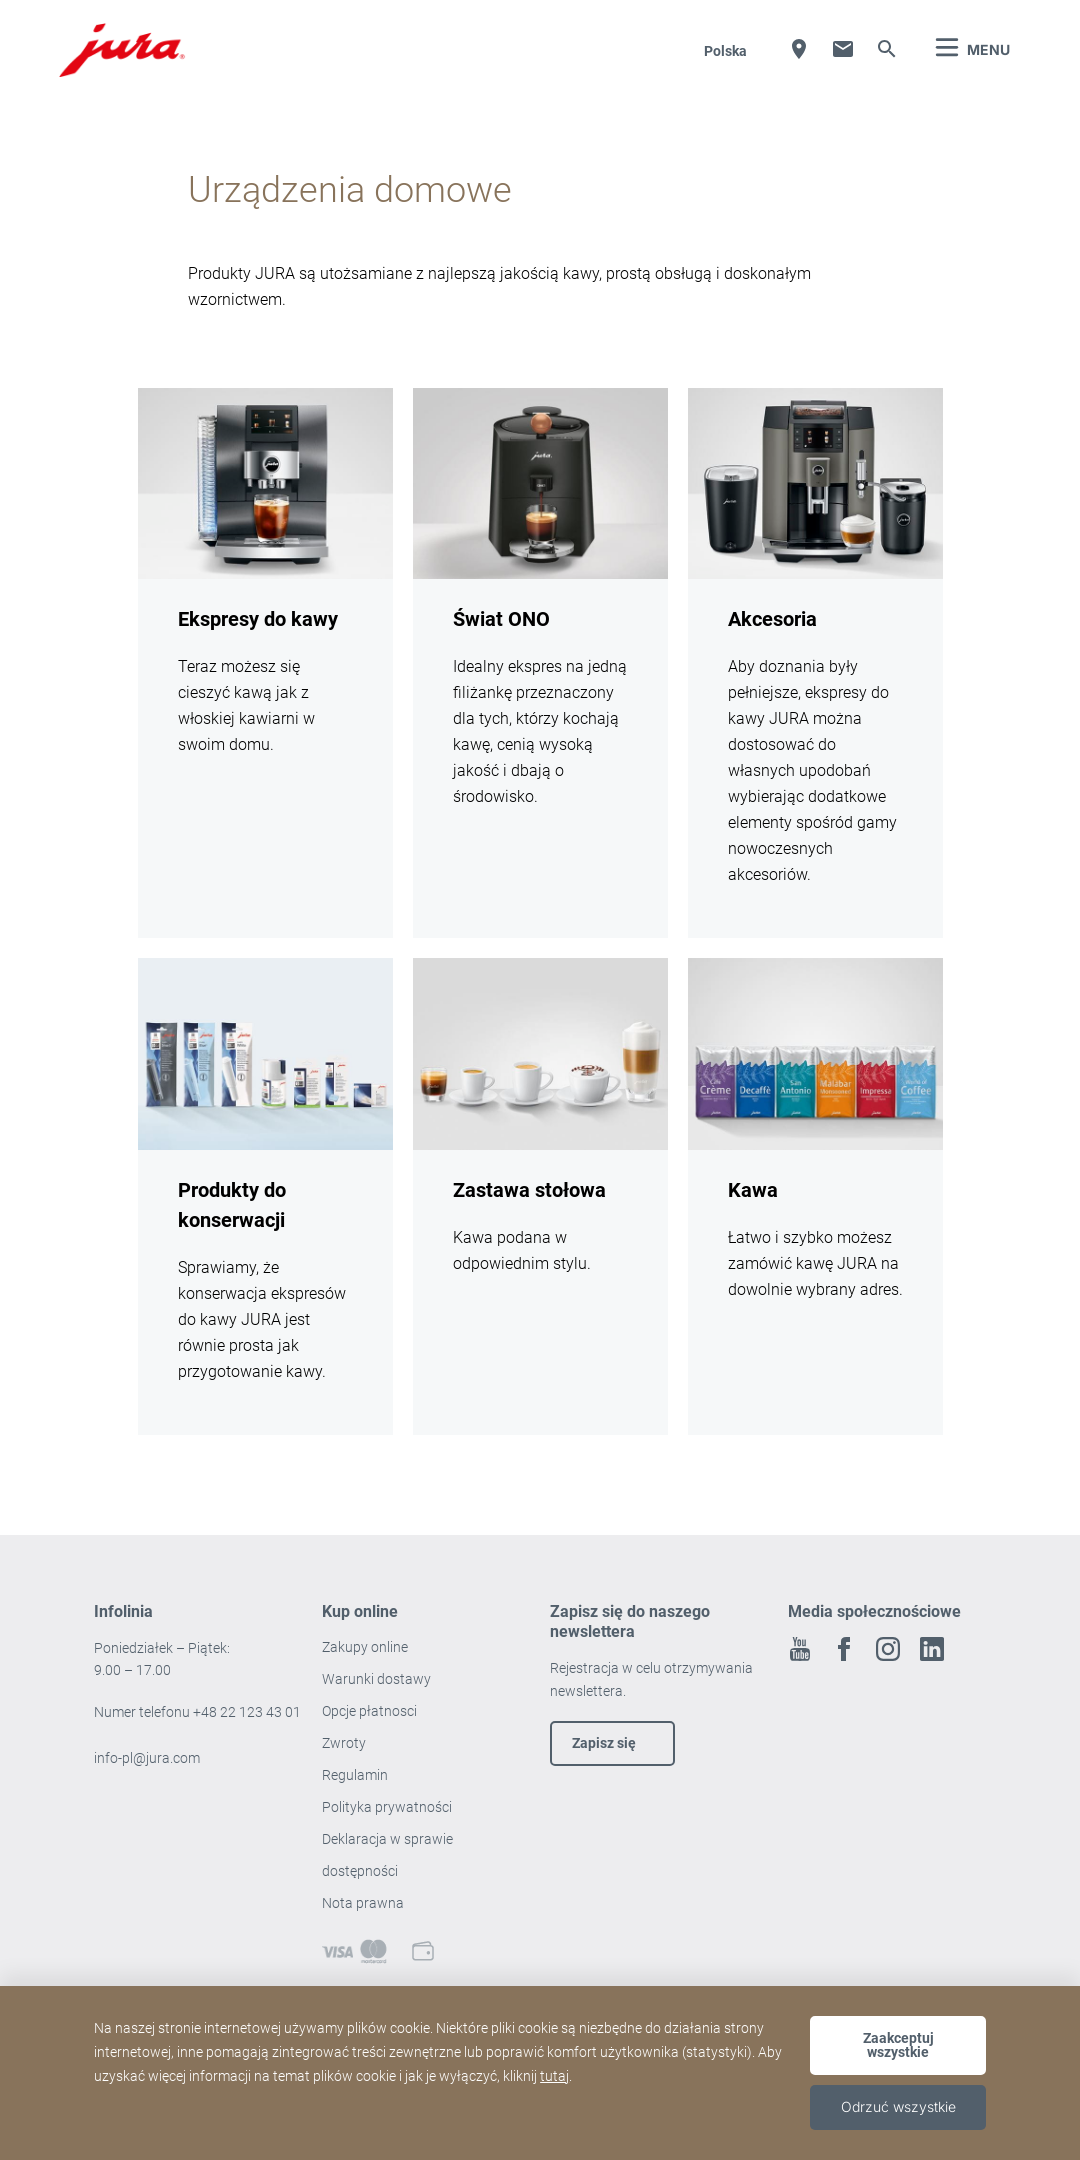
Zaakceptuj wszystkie (898, 2045)
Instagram (888, 1649)
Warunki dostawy (376, 1679)
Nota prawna (363, 1903)
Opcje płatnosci (369, 1711)
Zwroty (345, 1743)
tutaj (554, 2076)
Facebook (844, 1649)
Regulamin (356, 1775)
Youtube (800, 1649)
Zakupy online (365, 1647)
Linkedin (932, 1649)
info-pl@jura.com (147, 1758)
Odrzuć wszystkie (898, 2106)
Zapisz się (604, 1743)
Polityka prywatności (388, 1807)
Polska (725, 51)
